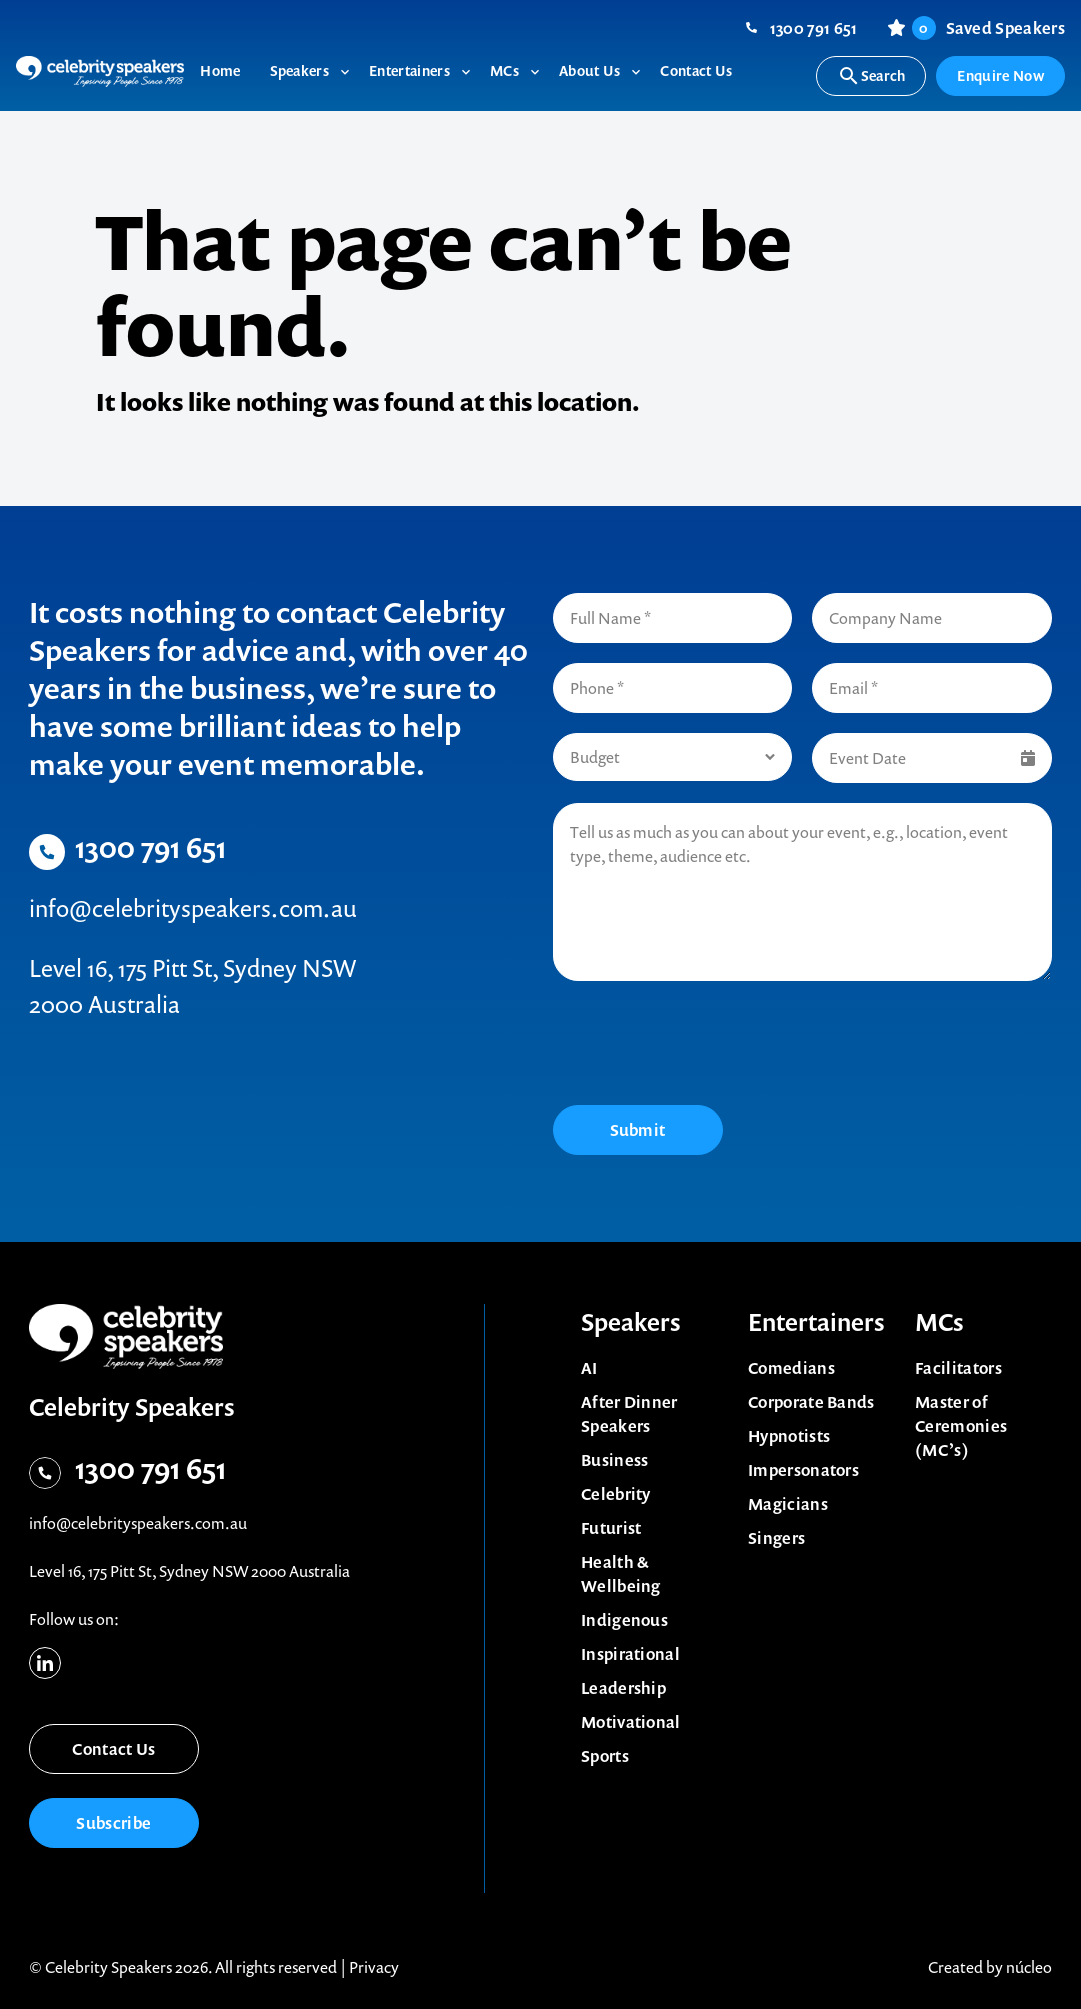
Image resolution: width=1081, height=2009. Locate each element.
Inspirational (630, 1654)
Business (615, 1460)
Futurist (611, 1528)
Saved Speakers (988, 28)
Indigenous (624, 1620)
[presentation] (705, 1046)
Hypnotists (789, 1436)
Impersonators (803, 1470)
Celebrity (616, 1494)
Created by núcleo (990, 1967)
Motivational (631, 1722)
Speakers (631, 1322)
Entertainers (816, 1322)
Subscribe (113, 1823)
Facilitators (958, 1368)
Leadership (623, 1688)
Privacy (374, 1967)
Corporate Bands (811, 1402)
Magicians (788, 1504)
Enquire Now (1000, 75)
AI (589, 1368)
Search (871, 76)
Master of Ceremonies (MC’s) (961, 1426)
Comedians (791, 1368)
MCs (939, 1322)
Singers (776, 1538)
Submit (638, 1130)
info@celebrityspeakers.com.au (193, 908)
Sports (605, 1756)
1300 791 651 (814, 28)
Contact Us (113, 1749)
